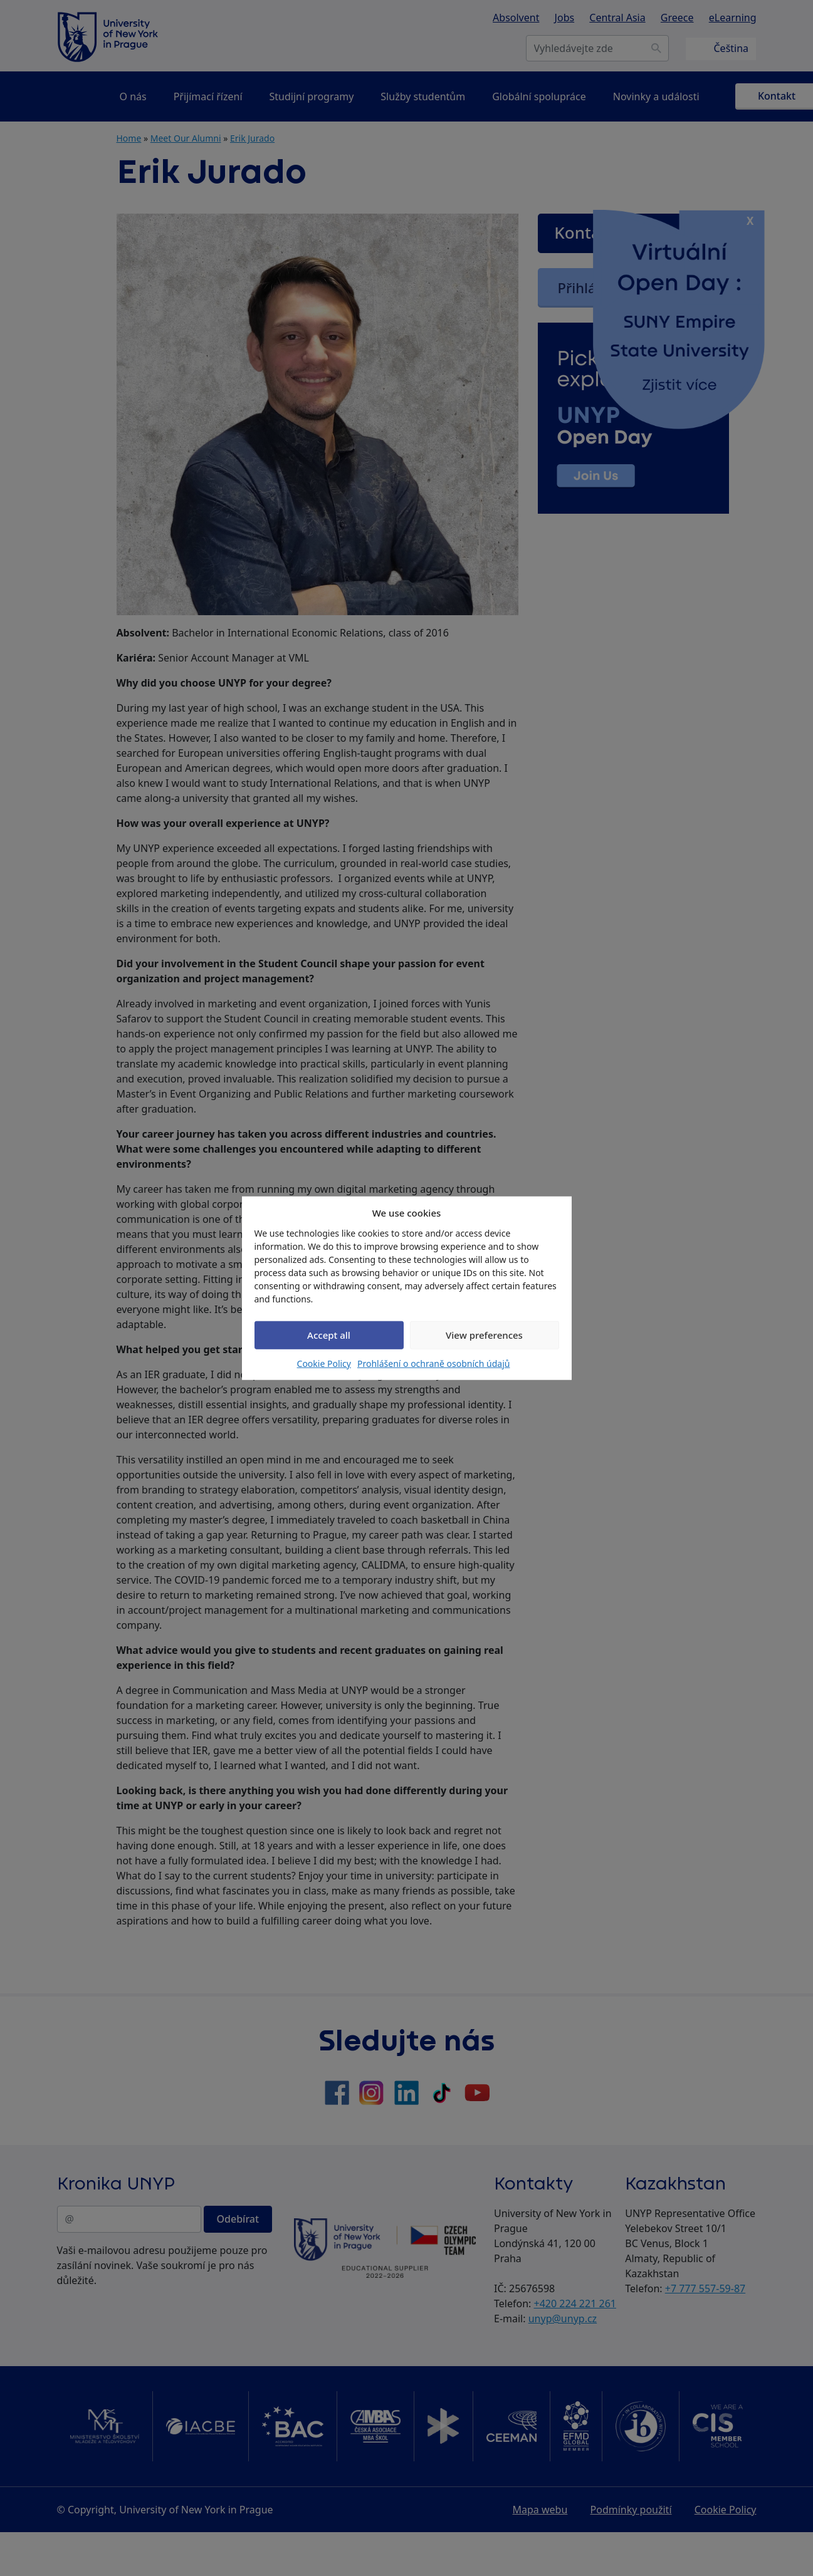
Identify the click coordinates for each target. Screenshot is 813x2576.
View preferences (484, 1335)
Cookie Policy (324, 1363)
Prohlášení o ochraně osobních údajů (433, 1363)
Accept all (328, 1335)
